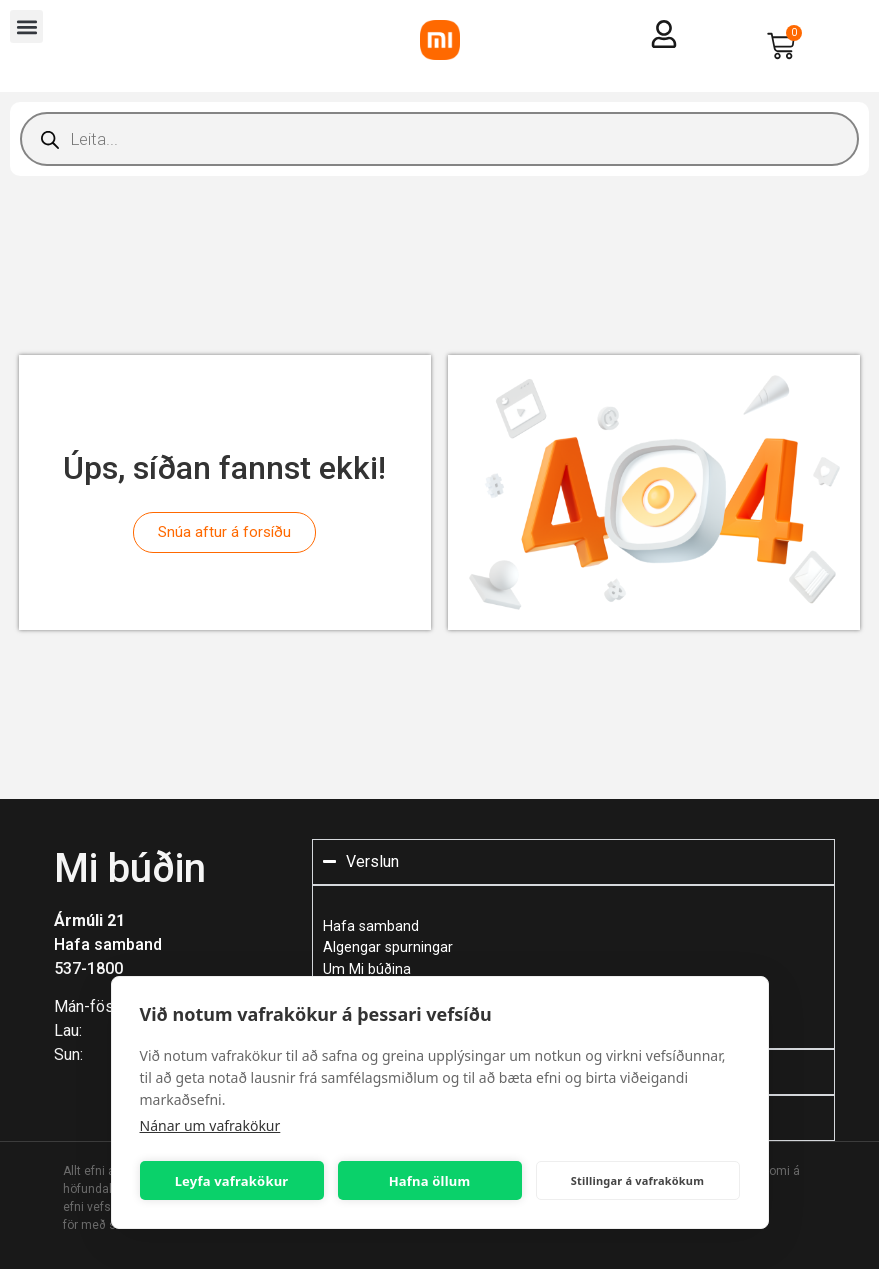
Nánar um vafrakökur (210, 1125)
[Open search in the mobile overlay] (439, 139)
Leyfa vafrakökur (232, 1181)
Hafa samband (108, 944)
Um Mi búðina (367, 969)
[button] (26, 26)
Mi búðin (130, 868)
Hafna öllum (430, 1181)
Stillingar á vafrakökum (637, 1180)
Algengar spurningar (388, 947)
